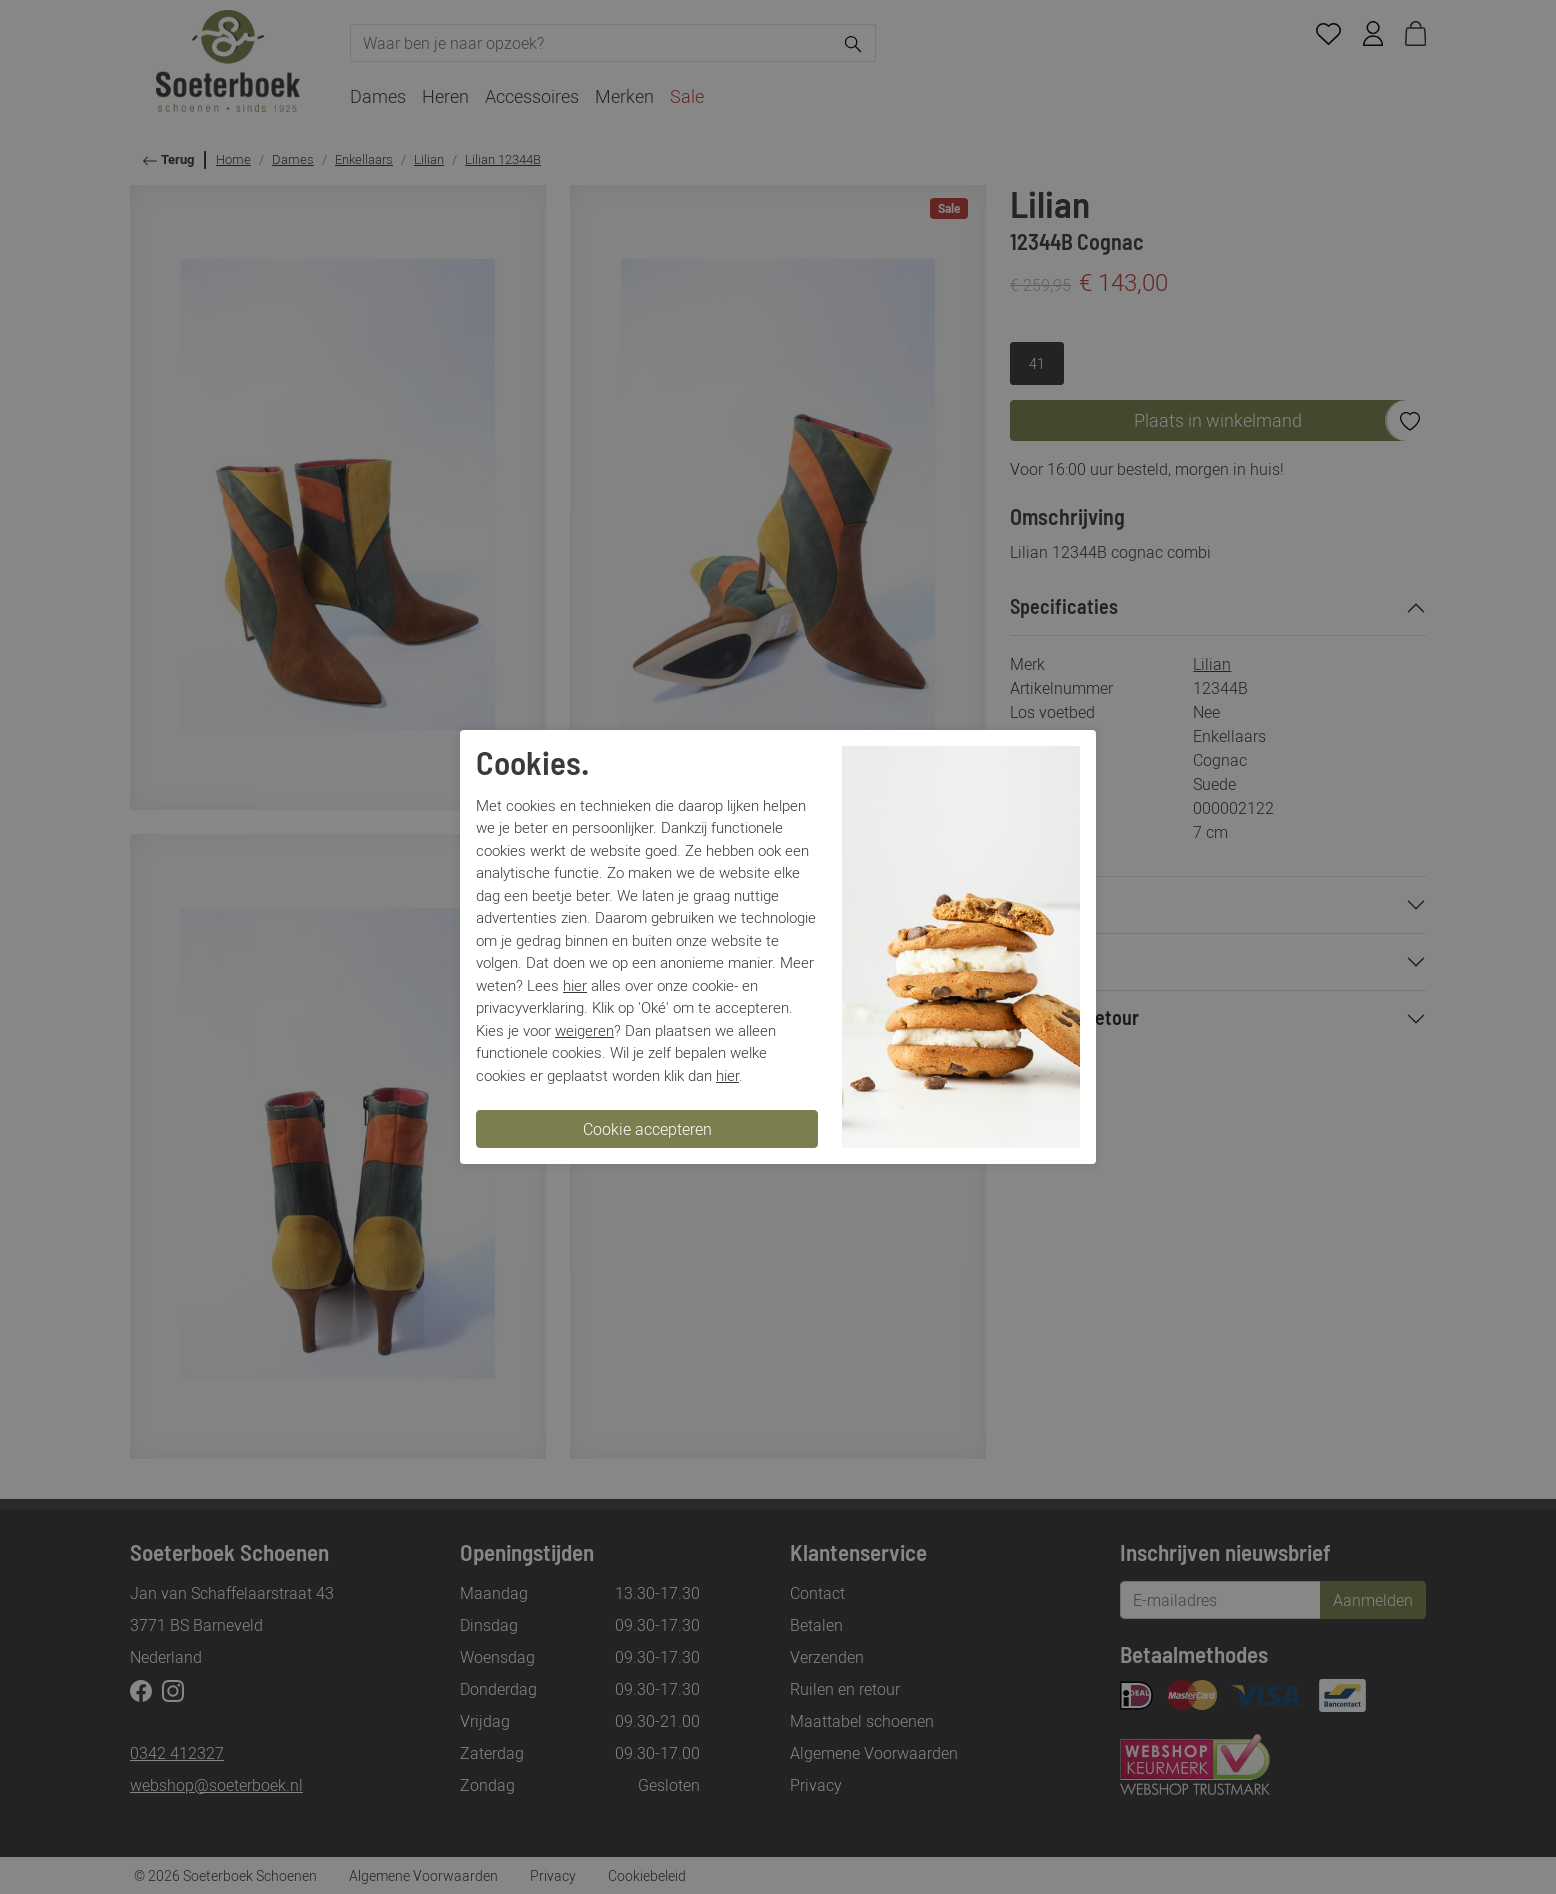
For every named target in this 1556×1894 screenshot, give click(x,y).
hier (575, 985)
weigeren (584, 1030)
